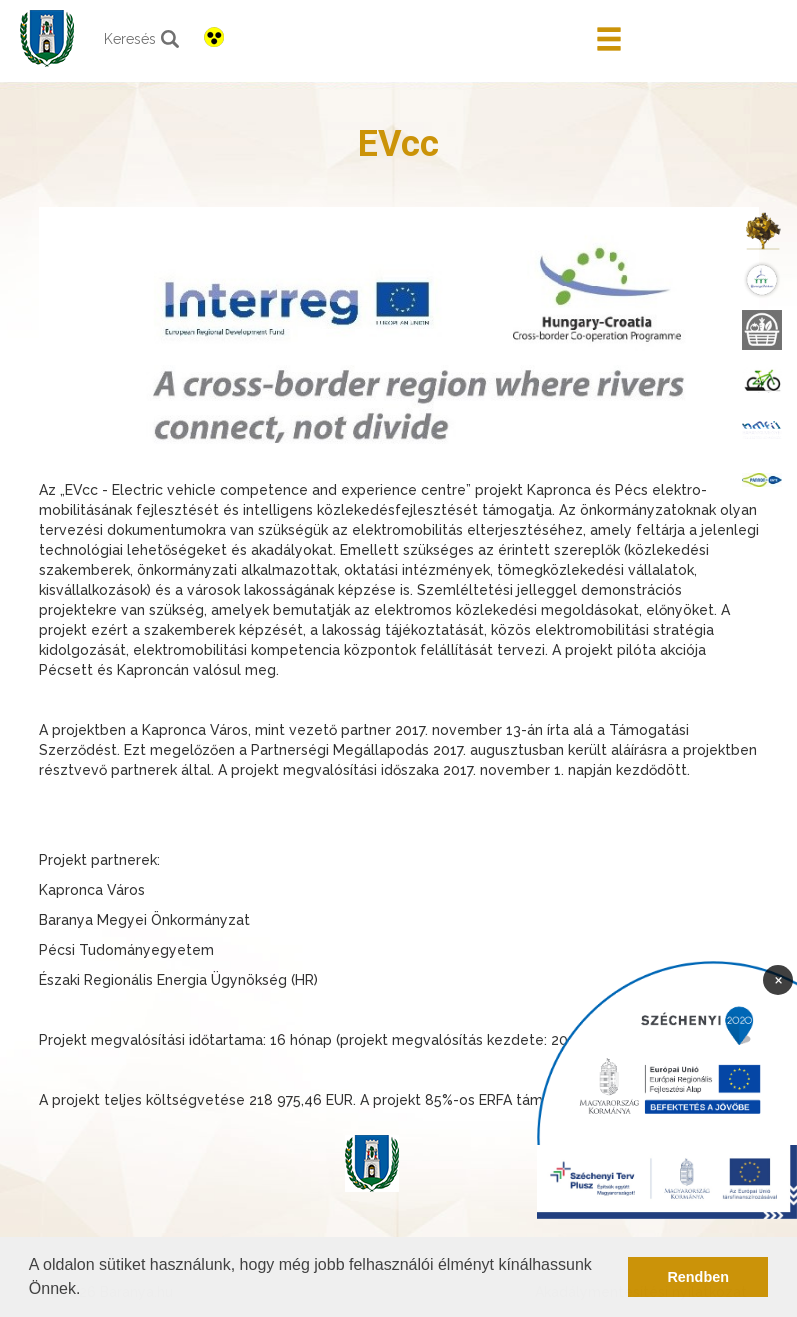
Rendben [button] (698, 1277)
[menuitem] (762, 230)
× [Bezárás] (778, 979)
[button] (88, 1291)
